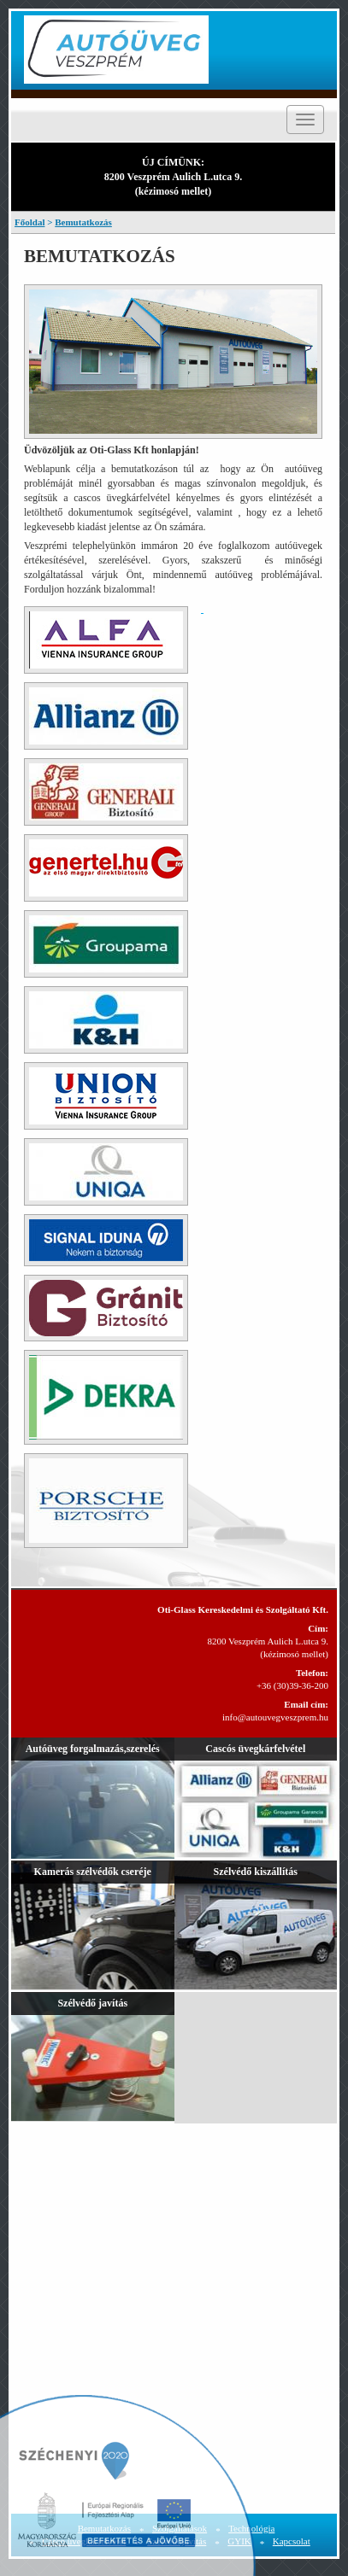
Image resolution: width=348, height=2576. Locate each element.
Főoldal (29, 222)
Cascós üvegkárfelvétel (255, 1749)
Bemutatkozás (83, 222)
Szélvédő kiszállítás (256, 1872)
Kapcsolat (291, 2541)
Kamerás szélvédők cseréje (92, 1872)
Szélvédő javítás (92, 2003)
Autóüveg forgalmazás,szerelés (93, 1749)
